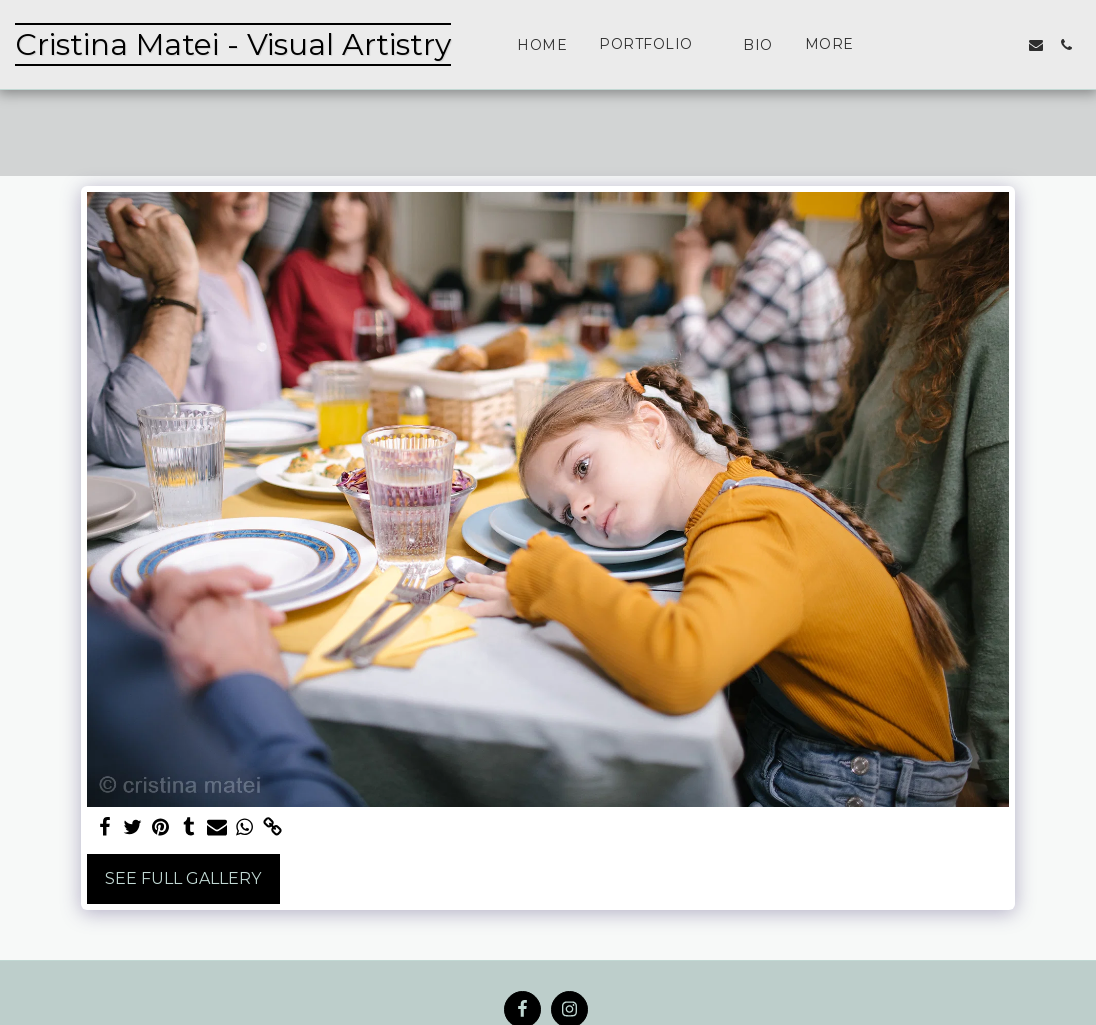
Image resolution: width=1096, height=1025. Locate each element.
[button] (655, 44)
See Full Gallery (183, 878)
